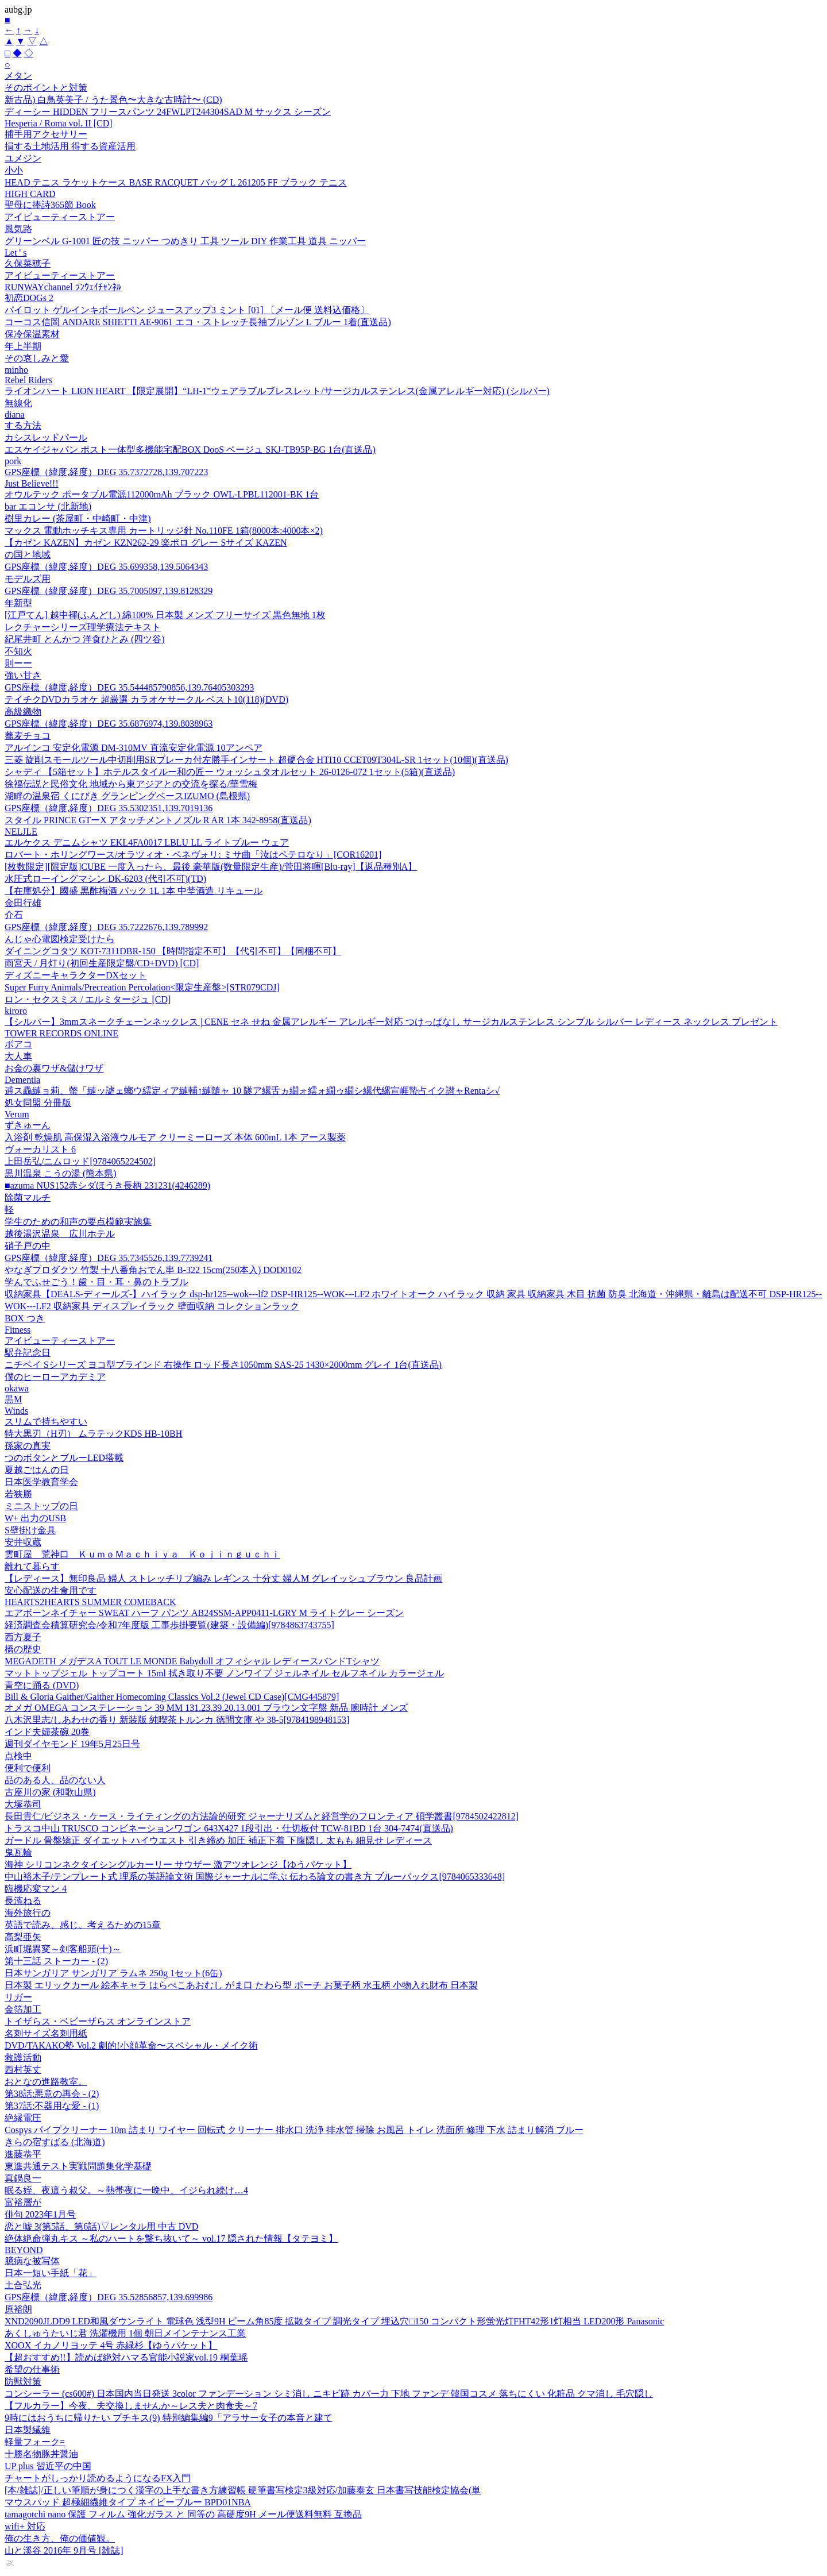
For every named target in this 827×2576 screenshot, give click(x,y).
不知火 (18, 651)
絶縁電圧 (23, 2118)
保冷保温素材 (32, 334)
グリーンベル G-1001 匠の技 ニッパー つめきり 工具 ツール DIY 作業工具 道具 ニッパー (185, 241)
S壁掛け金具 (30, 1530)
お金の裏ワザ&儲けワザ (54, 1068)
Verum (17, 1114)
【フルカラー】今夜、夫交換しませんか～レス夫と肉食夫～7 (131, 2406)
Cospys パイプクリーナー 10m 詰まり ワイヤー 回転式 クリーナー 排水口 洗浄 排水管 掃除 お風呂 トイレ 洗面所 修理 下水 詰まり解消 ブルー (294, 2130)
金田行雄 (23, 903)
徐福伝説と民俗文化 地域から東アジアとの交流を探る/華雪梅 (131, 784)
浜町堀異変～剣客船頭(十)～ (63, 1949)
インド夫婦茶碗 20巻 (47, 1732)
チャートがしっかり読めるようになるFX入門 (98, 2478)
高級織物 (23, 711)
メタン (18, 75)
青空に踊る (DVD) (42, 1685)
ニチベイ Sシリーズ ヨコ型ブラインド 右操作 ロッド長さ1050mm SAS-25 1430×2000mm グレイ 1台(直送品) (223, 1365)
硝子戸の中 (28, 1246)
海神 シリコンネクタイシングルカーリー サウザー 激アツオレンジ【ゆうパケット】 (178, 1864)
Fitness (17, 1330)
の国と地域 (28, 555)
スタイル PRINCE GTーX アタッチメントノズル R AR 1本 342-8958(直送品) (158, 820)
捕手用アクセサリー (46, 134)
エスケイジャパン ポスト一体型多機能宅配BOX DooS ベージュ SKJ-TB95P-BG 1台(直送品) (190, 449)
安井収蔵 (23, 1542)
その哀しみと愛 (37, 358)
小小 (14, 170)
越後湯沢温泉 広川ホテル (60, 1234)
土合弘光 (23, 2285)
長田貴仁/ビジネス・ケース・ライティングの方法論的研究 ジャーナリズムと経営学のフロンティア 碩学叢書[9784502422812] (262, 1816)
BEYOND (24, 2250)
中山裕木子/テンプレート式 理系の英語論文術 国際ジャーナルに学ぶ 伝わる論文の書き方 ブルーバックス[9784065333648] (255, 1876)
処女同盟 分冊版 (38, 1103)
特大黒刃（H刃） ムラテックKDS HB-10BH (93, 1434)
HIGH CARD (30, 194)
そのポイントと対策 (46, 87)
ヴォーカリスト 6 (40, 1149)
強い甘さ (23, 675)
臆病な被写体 (32, 2261)
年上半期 (23, 346)
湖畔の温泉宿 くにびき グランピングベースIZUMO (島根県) (127, 796)
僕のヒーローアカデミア (55, 1377)
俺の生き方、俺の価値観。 (60, 2538)
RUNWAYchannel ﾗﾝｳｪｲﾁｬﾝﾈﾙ (63, 287)
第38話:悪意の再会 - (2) (52, 2094)
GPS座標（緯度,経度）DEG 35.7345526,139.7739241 (108, 1258)
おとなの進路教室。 (46, 2082)
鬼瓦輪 (18, 1852)
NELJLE (21, 831)
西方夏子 (23, 1637)
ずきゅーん (28, 1125)
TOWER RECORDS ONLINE (61, 1033)
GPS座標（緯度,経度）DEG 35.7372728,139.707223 (106, 472)
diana (15, 414)
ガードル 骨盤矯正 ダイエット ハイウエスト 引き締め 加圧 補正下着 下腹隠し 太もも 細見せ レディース (218, 1840)
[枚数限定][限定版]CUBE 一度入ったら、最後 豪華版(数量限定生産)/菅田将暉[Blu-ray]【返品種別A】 (211, 866)
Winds (16, 1411)
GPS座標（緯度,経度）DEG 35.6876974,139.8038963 (108, 723)
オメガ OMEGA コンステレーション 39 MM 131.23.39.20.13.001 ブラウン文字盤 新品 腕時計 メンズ (206, 1708)
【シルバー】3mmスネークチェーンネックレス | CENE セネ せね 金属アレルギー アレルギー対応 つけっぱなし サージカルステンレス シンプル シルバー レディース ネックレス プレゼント (391, 1022)
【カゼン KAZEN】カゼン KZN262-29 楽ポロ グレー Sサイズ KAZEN (146, 542)
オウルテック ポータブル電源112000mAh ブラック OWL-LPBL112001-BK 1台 (162, 494)
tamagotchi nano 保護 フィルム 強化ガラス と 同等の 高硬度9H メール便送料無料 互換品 (183, 2514)
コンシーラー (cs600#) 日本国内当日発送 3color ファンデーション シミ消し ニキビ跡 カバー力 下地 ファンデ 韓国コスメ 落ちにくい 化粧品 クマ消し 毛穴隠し (329, 2393)
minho (16, 370)
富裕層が (23, 2202)
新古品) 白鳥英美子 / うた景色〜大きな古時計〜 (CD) (113, 100)
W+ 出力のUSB (35, 1518)
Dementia (22, 1080)
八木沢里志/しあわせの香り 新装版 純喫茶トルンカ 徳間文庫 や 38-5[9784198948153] (177, 1720)
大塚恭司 (23, 1804)
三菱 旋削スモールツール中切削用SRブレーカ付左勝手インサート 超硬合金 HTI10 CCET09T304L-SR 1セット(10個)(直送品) (256, 760)
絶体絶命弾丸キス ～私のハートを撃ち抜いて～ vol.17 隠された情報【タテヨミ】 (171, 2238)
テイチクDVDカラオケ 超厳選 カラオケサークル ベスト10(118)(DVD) (146, 699)
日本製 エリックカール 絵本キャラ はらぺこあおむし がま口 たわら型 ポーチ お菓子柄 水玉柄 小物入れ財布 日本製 (241, 1985)
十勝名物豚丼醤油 (41, 2454)
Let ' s (15, 252)
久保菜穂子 (28, 263)
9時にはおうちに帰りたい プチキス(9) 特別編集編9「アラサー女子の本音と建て (169, 2418)
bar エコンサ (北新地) (48, 506)
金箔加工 (23, 2009)
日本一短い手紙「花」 (50, 2273)
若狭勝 (18, 1494)
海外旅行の (28, 1913)
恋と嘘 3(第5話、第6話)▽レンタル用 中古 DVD (101, 2226)
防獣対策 (23, 2381)
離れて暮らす (32, 1566)
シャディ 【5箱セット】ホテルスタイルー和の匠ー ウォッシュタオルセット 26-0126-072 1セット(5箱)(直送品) (230, 772)
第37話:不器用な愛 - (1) (52, 2106)
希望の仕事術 (32, 2369)
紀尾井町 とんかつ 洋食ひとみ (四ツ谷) (85, 639)
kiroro (16, 1011)
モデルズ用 (28, 579)
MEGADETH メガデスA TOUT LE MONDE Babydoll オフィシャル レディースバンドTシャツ (192, 1661)
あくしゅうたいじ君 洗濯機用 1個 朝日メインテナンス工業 (125, 2333)
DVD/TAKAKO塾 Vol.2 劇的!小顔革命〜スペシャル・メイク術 (131, 2045)
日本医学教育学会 (41, 1482)
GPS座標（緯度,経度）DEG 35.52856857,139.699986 (108, 2297)
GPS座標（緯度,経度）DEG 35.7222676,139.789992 (106, 927)
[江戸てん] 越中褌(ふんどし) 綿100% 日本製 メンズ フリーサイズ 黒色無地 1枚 (165, 615)
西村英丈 (23, 2069)
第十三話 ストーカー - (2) (56, 1961)
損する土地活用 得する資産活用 (70, 146)
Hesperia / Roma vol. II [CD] (59, 123)
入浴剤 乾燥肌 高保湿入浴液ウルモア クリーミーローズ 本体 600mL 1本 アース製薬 (175, 1137)
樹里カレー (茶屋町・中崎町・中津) (78, 518)
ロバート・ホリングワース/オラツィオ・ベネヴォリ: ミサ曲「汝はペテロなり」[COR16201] (193, 854)
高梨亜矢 (23, 1937)
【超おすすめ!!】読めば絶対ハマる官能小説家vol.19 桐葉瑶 (126, 2357)
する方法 (23, 425)
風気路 (18, 229)
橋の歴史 (23, 1649)
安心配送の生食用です (50, 1590)
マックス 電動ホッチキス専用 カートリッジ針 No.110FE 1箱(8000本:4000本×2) (164, 530)
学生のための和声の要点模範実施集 (78, 1222)
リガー (18, 1997)
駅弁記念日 (28, 1353)
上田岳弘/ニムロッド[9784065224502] (80, 1161)
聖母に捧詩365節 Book (50, 205)
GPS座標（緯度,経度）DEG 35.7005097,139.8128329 (108, 591)
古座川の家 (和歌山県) (50, 1792)
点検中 (18, 1756)
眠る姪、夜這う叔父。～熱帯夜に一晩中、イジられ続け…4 (126, 2190)
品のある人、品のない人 (55, 1780)
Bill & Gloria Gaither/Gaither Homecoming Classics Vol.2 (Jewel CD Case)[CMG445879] (172, 1697)
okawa (17, 1388)
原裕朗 (18, 2309)
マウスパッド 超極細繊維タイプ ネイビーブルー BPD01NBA (128, 2502)
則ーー (18, 663)
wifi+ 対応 (25, 2526)
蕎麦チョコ (28, 736)
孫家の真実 (28, 1446)
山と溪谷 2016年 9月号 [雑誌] (64, 2550)
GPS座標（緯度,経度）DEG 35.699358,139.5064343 (106, 567)
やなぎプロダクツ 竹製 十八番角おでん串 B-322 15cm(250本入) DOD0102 (153, 1270)
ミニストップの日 (41, 1506)
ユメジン (23, 158)
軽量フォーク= (35, 2442)
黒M (13, 1399)
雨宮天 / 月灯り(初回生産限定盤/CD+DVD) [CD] (102, 963)
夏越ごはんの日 (37, 1470)
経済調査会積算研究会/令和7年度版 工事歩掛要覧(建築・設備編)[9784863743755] (169, 1625)
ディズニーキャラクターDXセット (75, 975)
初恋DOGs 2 (29, 298)
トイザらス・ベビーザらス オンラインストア (98, 2021)
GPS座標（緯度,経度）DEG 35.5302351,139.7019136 (108, 808)
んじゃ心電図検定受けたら (60, 939)
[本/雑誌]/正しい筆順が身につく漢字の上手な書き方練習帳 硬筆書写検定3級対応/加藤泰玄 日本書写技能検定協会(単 (243, 2490)
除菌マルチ (28, 1197)
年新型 (18, 603)
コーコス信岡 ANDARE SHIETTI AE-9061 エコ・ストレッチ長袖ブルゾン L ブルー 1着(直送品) (198, 322)
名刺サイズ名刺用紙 (46, 2033)
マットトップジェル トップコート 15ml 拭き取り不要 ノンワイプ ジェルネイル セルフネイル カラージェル (224, 1673)
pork (13, 461)
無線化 (18, 403)
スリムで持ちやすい (46, 1421)
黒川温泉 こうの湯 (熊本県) (61, 1173)
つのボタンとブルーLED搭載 (64, 1458)
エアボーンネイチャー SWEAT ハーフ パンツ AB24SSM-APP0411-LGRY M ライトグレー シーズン (204, 1613)
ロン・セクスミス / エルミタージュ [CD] (88, 999)
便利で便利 (28, 1768)
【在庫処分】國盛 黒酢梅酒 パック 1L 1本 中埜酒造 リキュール (133, 891)
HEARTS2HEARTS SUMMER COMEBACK (90, 1602)
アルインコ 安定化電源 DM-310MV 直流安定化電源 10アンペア (133, 748)
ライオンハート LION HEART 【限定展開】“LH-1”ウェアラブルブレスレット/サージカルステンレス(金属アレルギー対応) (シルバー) (277, 391)
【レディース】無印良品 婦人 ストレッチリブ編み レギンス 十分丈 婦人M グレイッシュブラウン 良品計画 (223, 1578)
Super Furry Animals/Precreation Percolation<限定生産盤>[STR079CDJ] (142, 987)
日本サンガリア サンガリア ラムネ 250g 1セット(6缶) (113, 1973)
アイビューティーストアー (60, 217)
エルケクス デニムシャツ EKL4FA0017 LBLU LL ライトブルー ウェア (147, 842)
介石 (14, 915)
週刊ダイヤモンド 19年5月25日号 (72, 1744)
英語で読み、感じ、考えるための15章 (83, 1925)
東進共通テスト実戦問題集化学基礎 (78, 2166)
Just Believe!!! (32, 483)
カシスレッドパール (46, 437)
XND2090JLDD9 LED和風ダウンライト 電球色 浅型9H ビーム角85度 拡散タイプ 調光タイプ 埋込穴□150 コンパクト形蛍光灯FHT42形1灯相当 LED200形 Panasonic (334, 2321)
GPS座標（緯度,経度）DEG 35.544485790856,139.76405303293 (129, 687)
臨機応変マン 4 (36, 1889)
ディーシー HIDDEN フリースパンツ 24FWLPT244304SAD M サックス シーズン (168, 112)
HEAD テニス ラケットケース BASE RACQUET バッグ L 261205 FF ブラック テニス (176, 182)
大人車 (18, 1056)
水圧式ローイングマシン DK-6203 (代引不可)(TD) (105, 879)
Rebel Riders (28, 380)
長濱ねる (23, 1901)
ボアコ (18, 1044)
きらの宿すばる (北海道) (55, 2142)
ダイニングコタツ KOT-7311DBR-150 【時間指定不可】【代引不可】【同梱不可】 (173, 951)
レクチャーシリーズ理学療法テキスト (83, 627)
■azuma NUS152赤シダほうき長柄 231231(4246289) (107, 1185)
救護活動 (23, 2057)
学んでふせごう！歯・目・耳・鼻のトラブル (96, 1282)
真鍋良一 (23, 2178)
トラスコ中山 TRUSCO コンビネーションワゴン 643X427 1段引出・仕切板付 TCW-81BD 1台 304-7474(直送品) (229, 1828)
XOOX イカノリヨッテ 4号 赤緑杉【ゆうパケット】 (111, 2345)
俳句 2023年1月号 (40, 2214)
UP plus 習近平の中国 (48, 2466)
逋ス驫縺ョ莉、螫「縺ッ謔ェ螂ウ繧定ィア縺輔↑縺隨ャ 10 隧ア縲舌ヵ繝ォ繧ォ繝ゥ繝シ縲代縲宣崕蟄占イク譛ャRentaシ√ (252, 1091)
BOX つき (25, 1318)
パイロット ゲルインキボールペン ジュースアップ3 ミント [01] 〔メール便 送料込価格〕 (187, 310)
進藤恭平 (23, 2154)
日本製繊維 (28, 2430)
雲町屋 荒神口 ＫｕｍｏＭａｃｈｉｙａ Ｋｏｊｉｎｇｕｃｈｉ (142, 1554)
